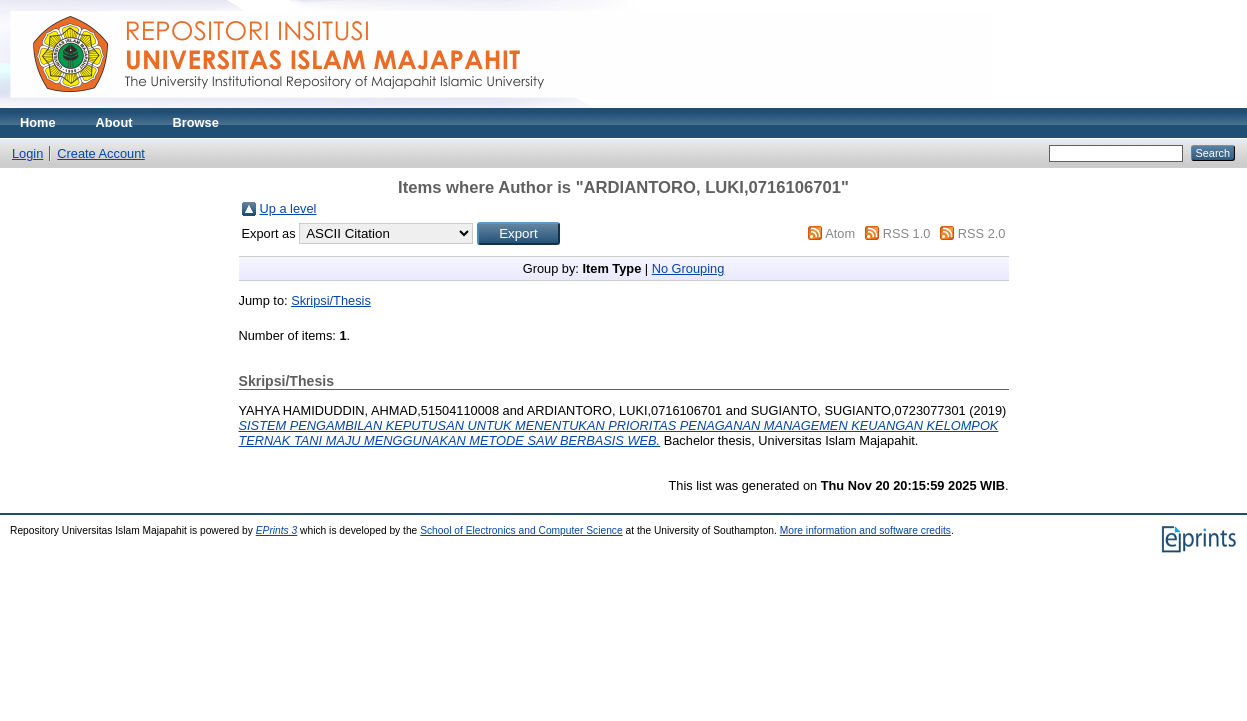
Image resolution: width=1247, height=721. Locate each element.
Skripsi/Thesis (331, 300)
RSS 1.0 (907, 233)
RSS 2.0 (982, 233)
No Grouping (688, 268)
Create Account (101, 153)
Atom (840, 233)
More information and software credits (865, 530)
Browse (196, 122)
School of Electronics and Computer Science (521, 530)
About (114, 122)
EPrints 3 (277, 530)
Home (38, 122)
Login (27, 153)
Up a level (288, 208)
